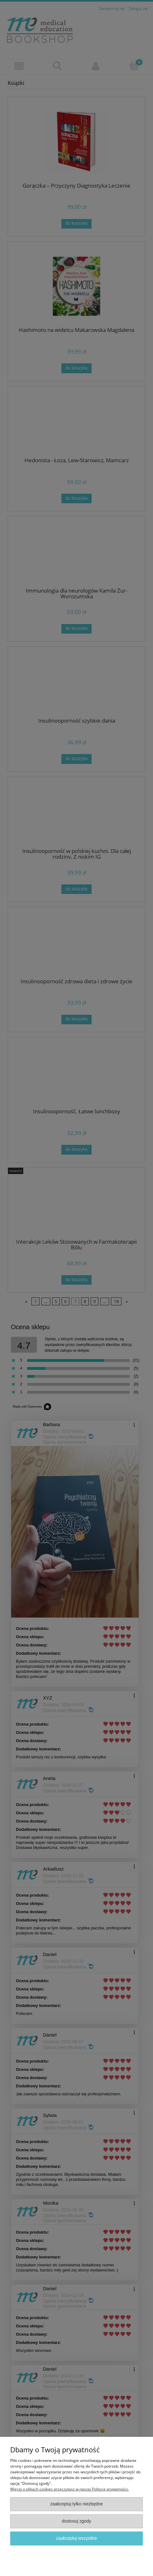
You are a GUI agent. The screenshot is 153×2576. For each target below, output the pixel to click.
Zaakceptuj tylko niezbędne (76, 2504)
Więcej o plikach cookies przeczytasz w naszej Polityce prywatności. (69, 2489)
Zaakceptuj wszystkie (76, 2538)
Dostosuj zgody (76, 2521)
